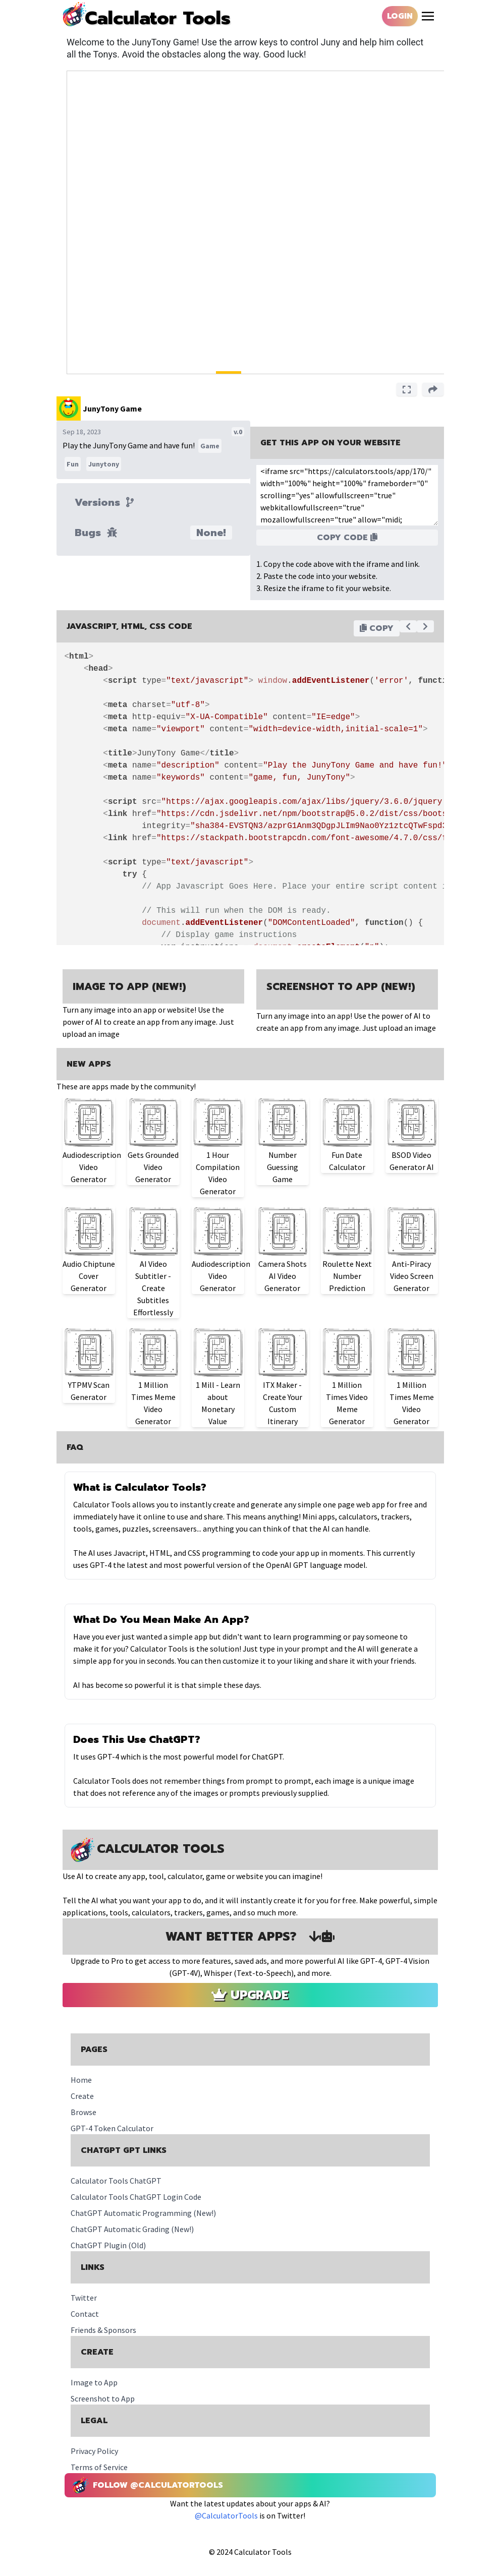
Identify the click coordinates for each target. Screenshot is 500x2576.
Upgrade (250, 1995)
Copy (377, 628)
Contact (85, 2314)
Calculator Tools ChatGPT (116, 2181)
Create (82, 2096)
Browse (83, 2112)
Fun (73, 464)
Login (400, 16)
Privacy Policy (94, 2451)
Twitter (84, 2298)
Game (209, 445)
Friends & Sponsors (103, 2330)
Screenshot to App (103, 2398)
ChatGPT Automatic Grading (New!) (132, 2229)
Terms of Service (99, 2467)
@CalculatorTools (227, 2515)
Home (81, 2080)
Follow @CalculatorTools (148, 2485)
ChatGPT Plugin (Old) (108, 2245)
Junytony (103, 464)
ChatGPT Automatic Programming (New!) (143, 2213)
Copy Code (347, 538)
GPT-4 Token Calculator (112, 2128)
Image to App (94, 2382)
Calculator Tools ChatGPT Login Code (136, 2197)
